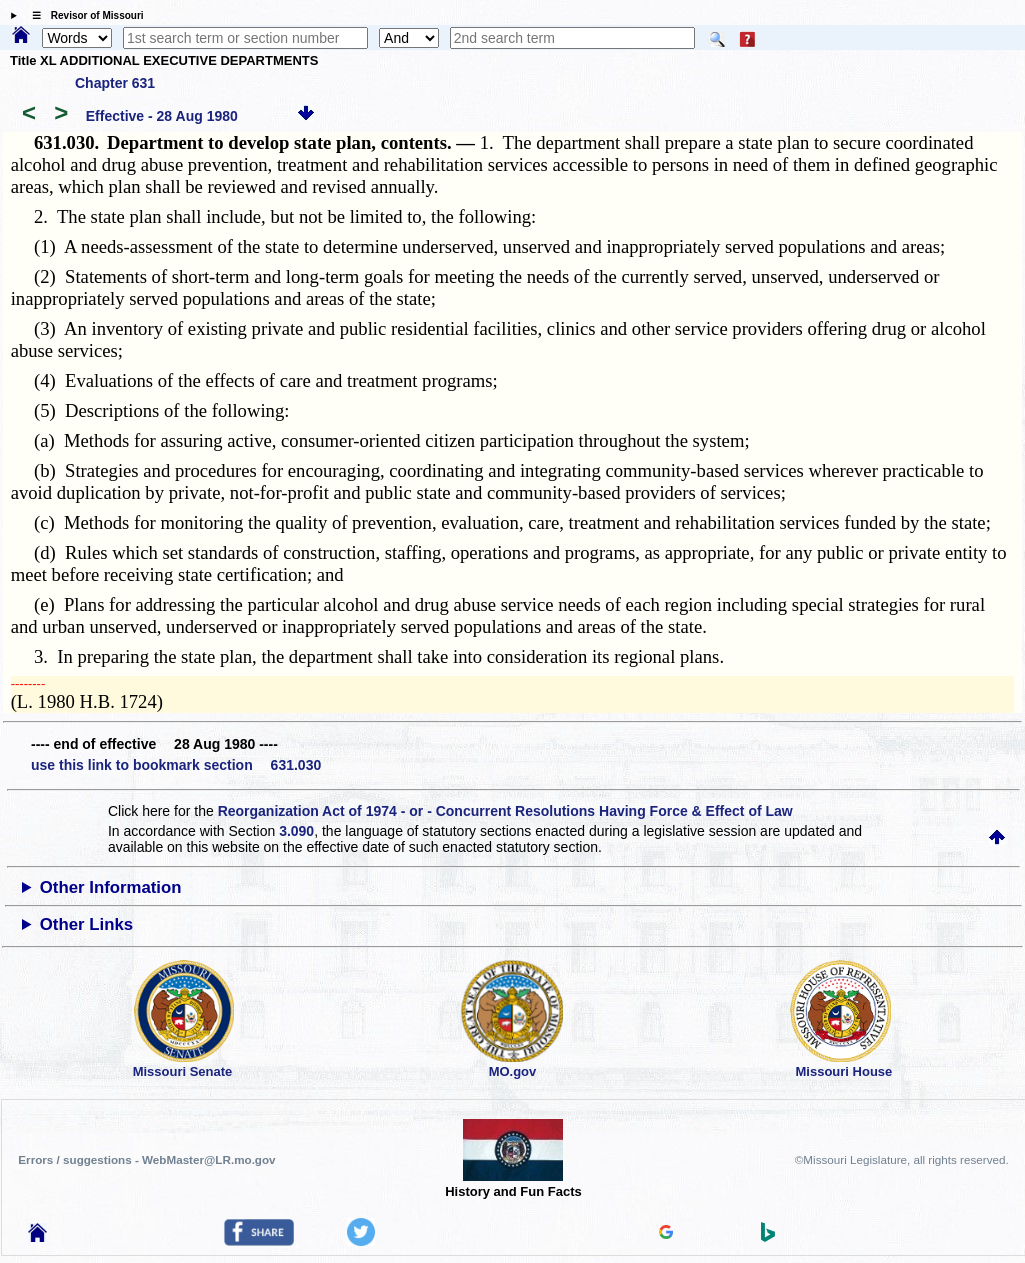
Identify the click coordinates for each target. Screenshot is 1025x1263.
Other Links (86, 924)
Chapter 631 (115, 83)
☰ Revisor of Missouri (83, 15)
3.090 (296, 831)
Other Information (111, 887)
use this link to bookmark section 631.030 (176, 765)
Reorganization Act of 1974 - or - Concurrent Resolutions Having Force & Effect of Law (505, 811)
